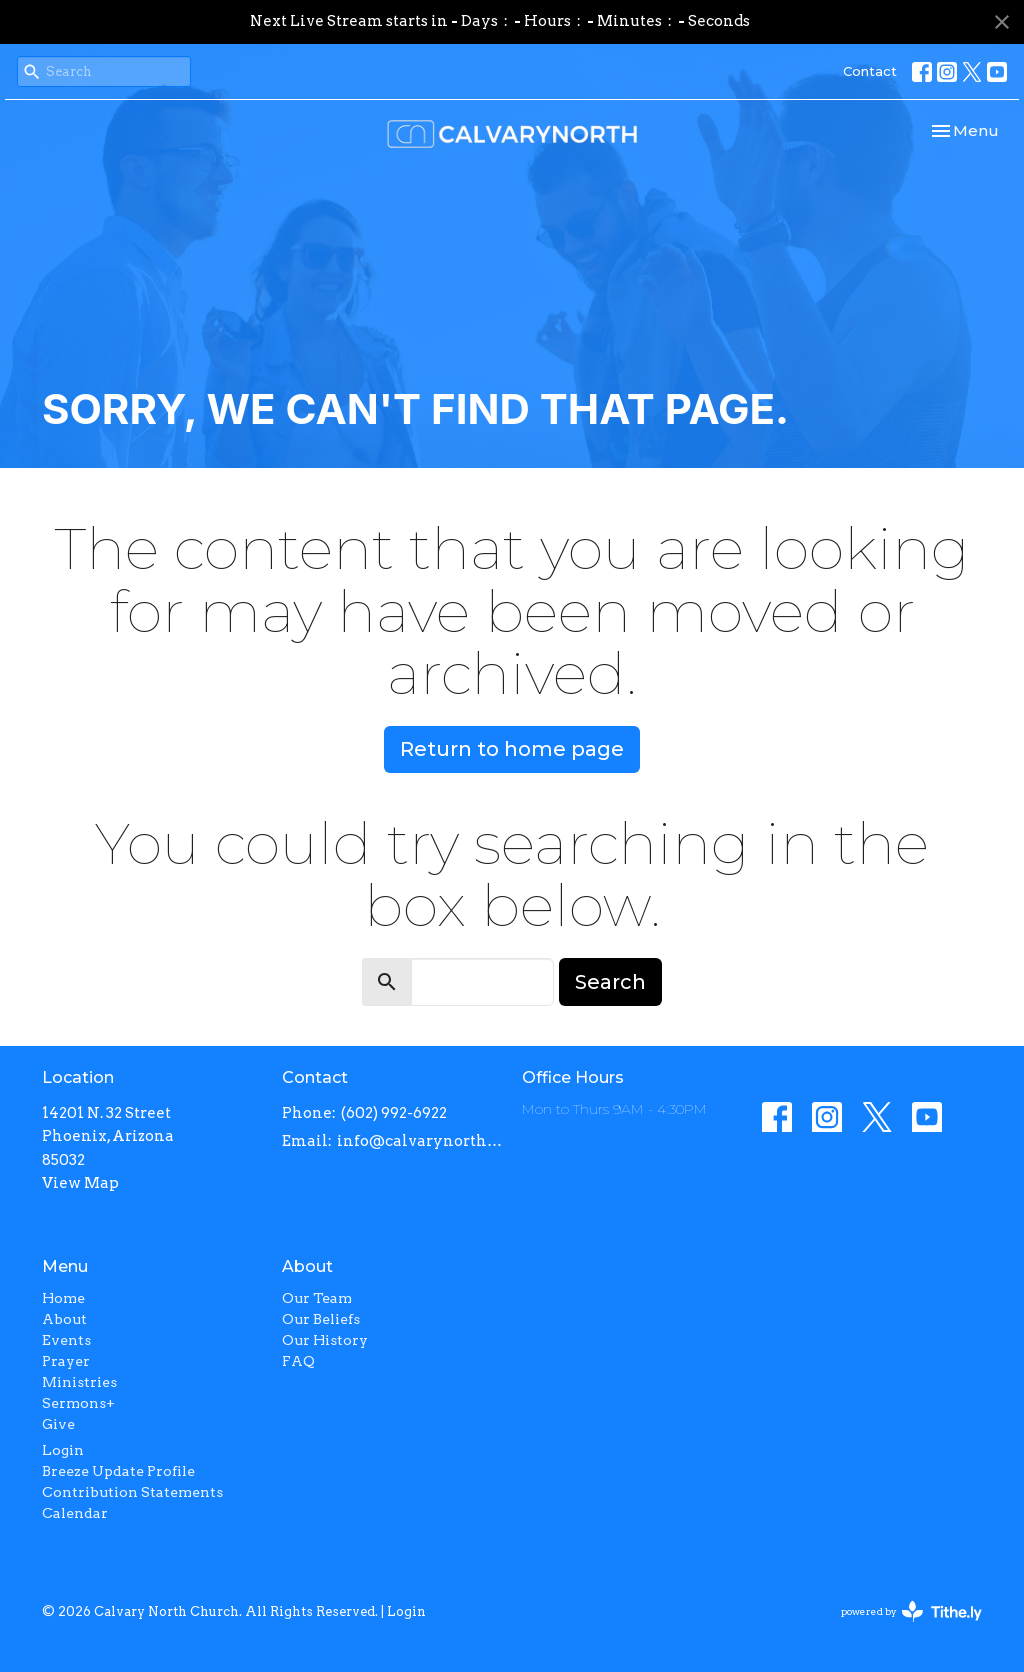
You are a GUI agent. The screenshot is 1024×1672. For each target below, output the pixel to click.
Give (58, 1424)
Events (66, 1340)
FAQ (298, 1361)
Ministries (79, 1382)
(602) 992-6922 (394, 1113)
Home (63, 1298)
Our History (325, 1340)
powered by (911, 1611)
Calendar (75, 1513)
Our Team (317, 1298)
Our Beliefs (321, 1319)
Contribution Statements (132, 1492)
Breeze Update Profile (118, 1471)
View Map (80, 1183)
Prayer (66, 1361)
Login (63, 1450)
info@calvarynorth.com (419, 1141)
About (64, 1319)
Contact (870, 71)
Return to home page (512, 749)
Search (610, 982)
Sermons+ (78, 1403)
